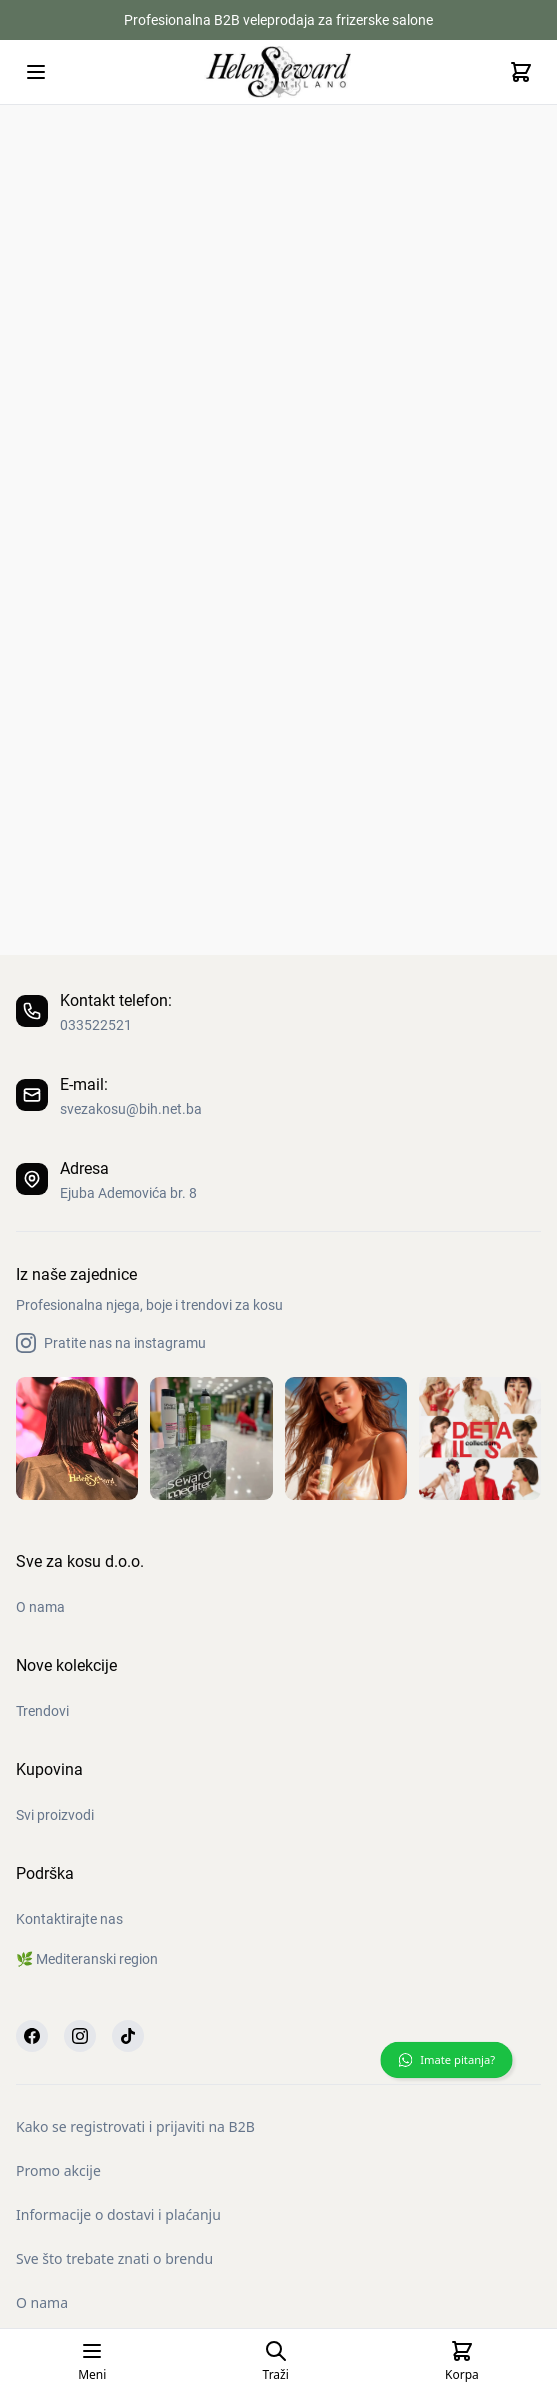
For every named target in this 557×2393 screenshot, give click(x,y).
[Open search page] (276, 2361)
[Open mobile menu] (36, 72)
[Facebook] (32, 2036)
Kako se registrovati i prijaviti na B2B (135, 2126)
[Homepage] (279, 71)
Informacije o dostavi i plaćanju (118, 2214)
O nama (42, 2302)
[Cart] (521, 72)
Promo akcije (58, 2170)
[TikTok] (128, 2036)
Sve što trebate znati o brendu (114, 2258)
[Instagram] (80, 2036)
